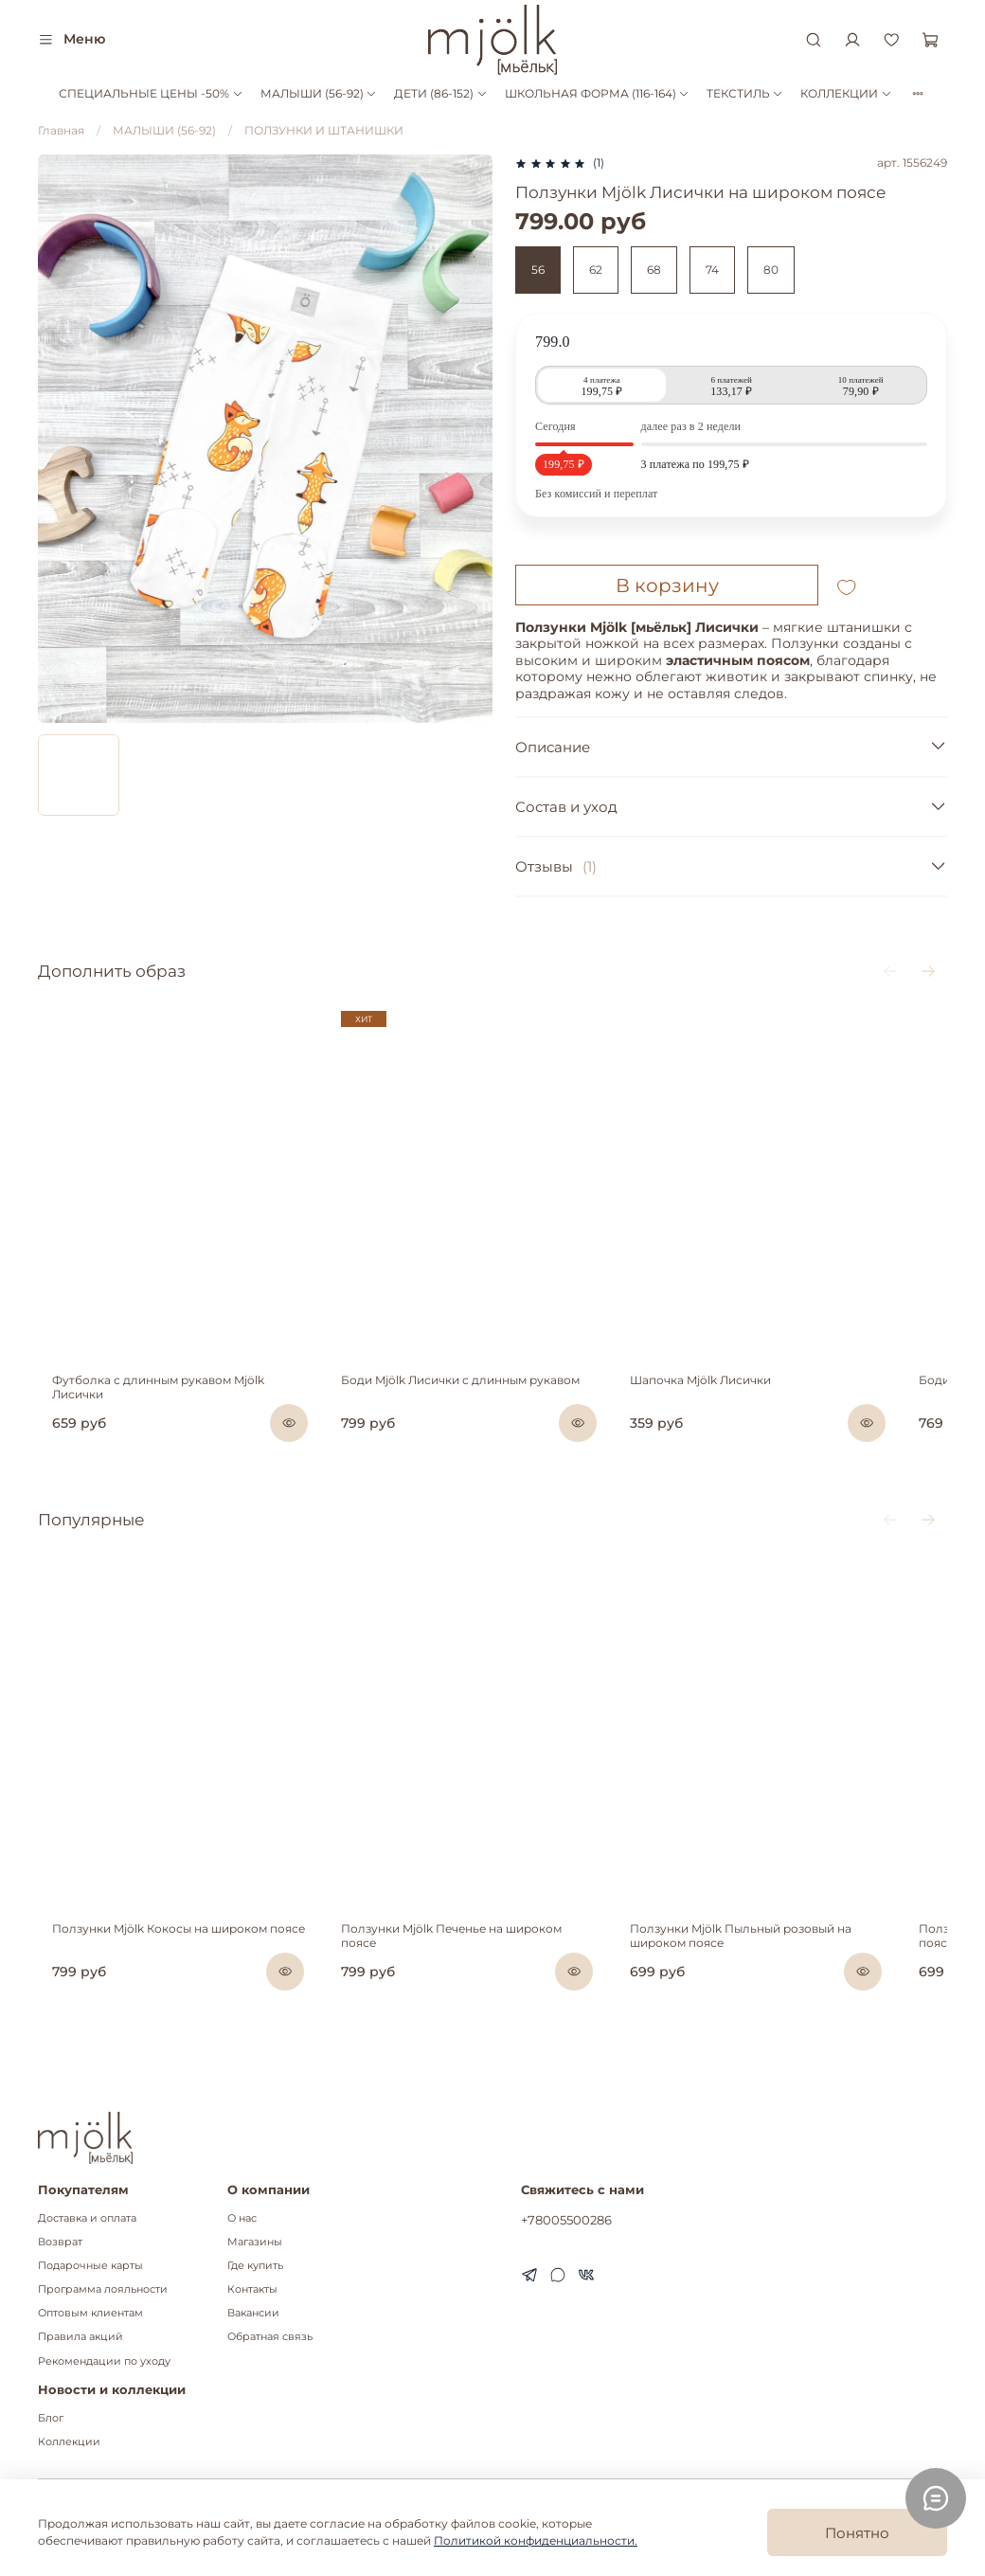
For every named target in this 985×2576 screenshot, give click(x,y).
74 (712, 269)
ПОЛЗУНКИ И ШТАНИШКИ (323, 130)
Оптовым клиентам (90, 2314)
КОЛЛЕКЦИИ (845, 93)
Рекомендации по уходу (104, 2361)
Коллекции (69, 2442)
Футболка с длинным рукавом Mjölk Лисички (171, 1415)
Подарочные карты (90, 2266)
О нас (242, 2218)
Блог (50, 2418)
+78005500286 (566, 2219)
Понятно (857, 2533)
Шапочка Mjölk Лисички (736, 1415)
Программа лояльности (103, 2289)
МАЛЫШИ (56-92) (318, 93)
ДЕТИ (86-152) (440, 93)
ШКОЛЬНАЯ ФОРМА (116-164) (597, 93)
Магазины (254, 2242)
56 (538, 269)
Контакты (252, 2289)
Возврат (60, 2242)
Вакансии (253, 2314)
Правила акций (80, 2338)
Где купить (255, 2266)
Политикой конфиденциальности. (535, 2540)
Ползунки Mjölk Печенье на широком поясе (481, 2000)
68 (654, 269)
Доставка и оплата (87, 2218)
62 (595, 269)
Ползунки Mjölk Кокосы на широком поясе (164, 2000)
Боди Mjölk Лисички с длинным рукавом (471, 1415)
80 (771, 269)
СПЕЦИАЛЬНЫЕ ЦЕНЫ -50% (150, 93)
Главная (61, 130)
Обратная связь (270, 2338)
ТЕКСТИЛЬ (745, 93)
